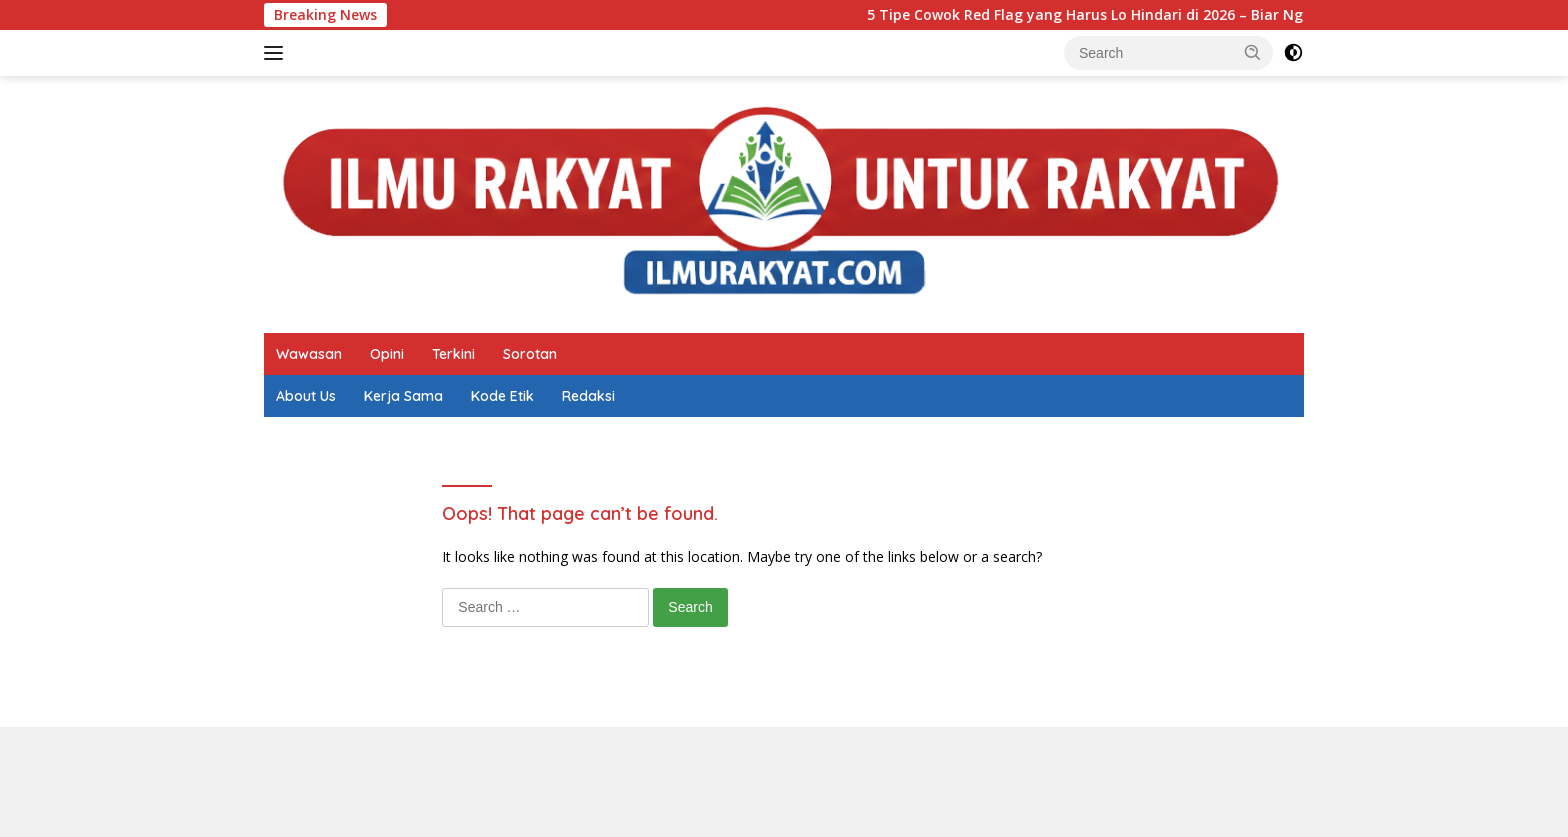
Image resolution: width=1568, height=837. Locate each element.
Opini (387, 354)
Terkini (453, 354)
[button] (1253, 52)
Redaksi (588, 396)
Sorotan (530, 354)
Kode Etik (502, 396)
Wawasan (309, 354)
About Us (306, 396)
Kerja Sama (403, 396)
